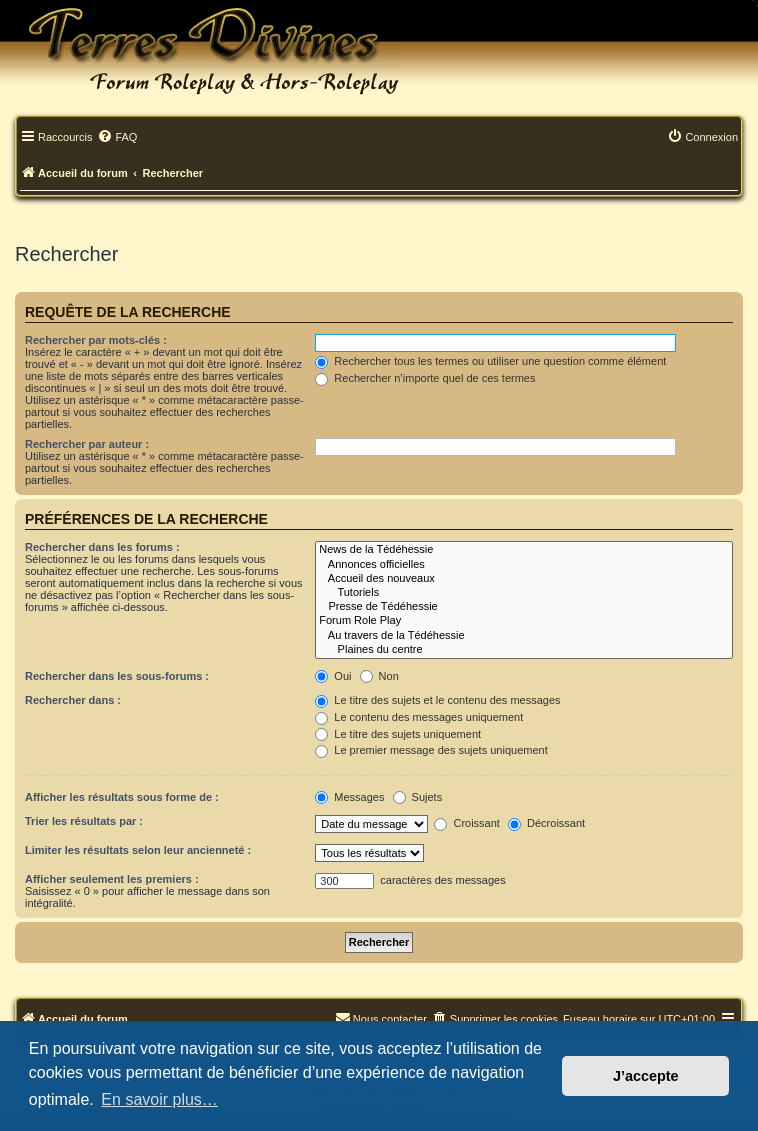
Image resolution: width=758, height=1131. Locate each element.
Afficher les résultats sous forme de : (122, 797)
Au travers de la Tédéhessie (524, 636)
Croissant (467, 823)
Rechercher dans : (73, 700)
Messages (349, 797)
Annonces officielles (524, 565)
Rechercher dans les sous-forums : (117, 676)
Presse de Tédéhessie (524, 607)
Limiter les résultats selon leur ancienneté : (138, 850)
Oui (333, 676)
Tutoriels (524, 593)
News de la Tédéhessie (524, 550)
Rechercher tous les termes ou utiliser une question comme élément (490, 361)
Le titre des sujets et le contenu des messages (437, 700)
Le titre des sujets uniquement (398, 734)
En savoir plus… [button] (159, 1099)
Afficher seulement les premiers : (112, 879)
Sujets (418, 797)
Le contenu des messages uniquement (419, 717)
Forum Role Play (524, 621)
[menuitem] (117, 138)
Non (379, 676)
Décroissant (546, 823)
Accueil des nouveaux (524, 579)
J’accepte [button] (646, 1076)
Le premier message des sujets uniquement (431, 750)
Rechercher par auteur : (87, 444)
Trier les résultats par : (84, 821)
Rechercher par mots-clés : (96, 340)
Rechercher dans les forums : (102, 547)
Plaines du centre (524, 650)
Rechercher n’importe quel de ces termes (425, 378)
